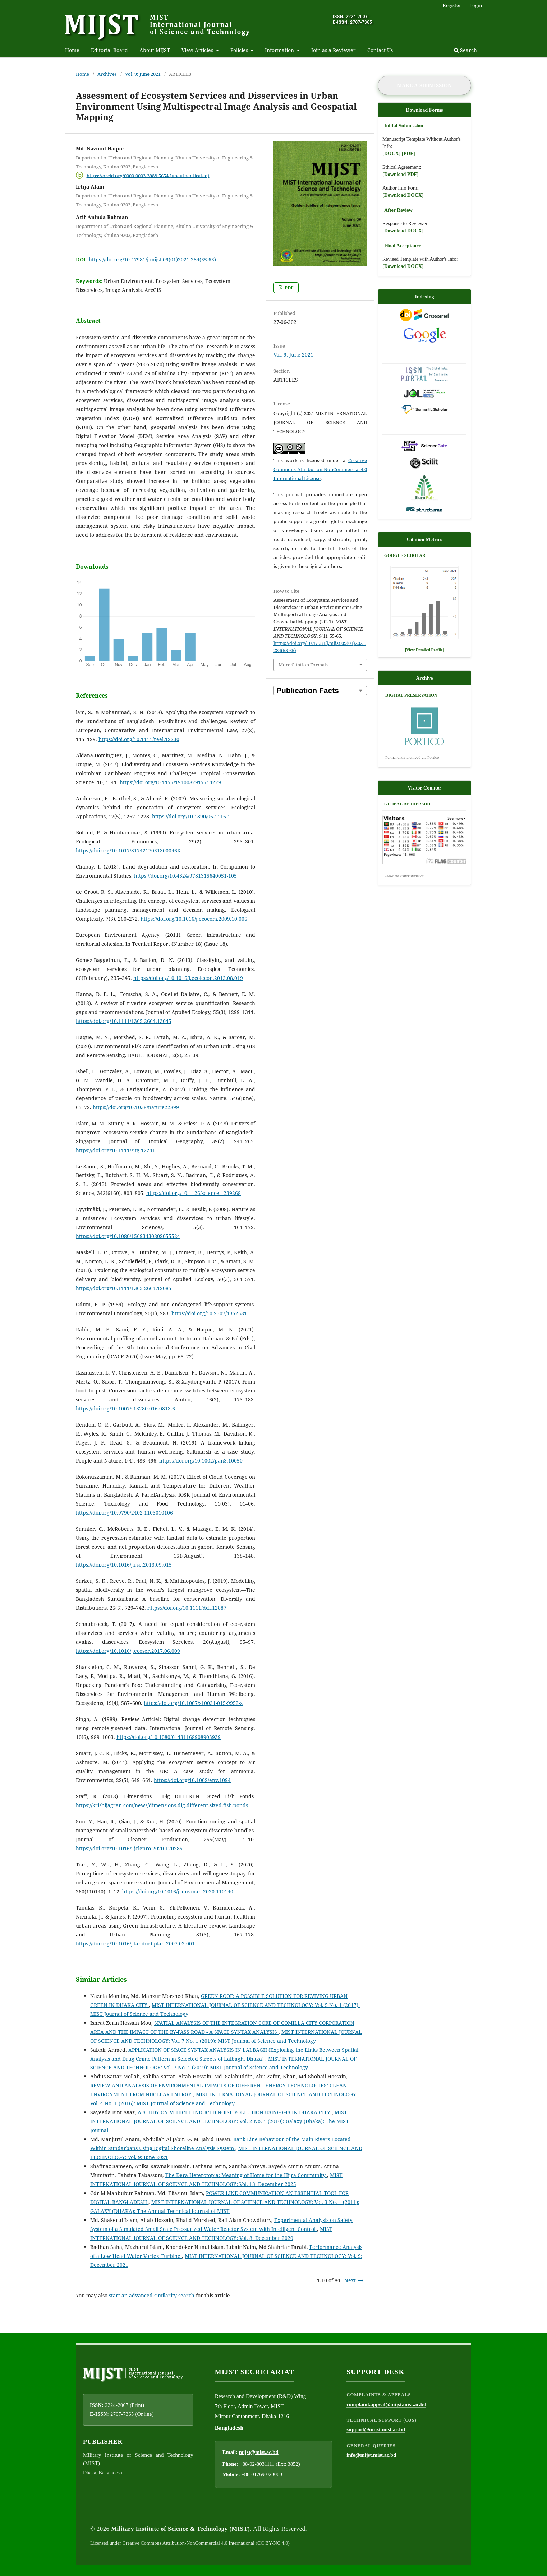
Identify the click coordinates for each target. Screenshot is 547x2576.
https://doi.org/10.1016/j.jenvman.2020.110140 (177, 1891)
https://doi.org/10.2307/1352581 (209, 1313)
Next (350, 2280)
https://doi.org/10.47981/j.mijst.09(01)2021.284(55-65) (152, 259)
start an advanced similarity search (151, 2295)
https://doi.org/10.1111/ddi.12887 (186, 1607)
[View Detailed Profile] (424, 649)
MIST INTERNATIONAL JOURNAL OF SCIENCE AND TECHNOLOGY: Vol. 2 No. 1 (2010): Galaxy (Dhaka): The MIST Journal (219, 2121)
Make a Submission (424, 85)
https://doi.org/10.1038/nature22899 (136, 1107)
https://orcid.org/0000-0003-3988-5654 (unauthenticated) (148, 175)
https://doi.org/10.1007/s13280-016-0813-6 (125, 1408)
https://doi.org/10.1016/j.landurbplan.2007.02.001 (135, 1943)
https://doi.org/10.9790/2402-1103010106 (124, 1512)
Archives (107, 74)
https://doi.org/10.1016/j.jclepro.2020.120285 (129, 1848)
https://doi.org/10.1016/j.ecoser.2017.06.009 (128, 1650)
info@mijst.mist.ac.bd (371, 2455)
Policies (239, 50)
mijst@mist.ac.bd (259, 2452)
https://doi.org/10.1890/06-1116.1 (191, 816)
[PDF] (408, 153)
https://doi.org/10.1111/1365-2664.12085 (123, 1288)
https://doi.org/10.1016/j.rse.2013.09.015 (124, 1564)
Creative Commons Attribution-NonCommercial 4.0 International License (320, 469)
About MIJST (154, 50)
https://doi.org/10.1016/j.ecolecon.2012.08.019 (188, 978)
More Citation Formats (303, 664)
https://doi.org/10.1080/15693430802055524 (128, 1236)
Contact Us (380, 50)
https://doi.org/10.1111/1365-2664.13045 (123, 1021)
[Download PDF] (400, 174)
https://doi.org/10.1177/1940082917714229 (170, 782)
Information (280, 50)
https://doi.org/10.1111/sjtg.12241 (115, 1150)
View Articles (198, 50)
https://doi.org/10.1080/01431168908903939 (168, 1737)
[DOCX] (391, 153)
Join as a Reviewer (333, 50)
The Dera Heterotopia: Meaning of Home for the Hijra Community (246, 2175)
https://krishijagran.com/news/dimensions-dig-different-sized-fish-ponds (162, 1805)
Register (452, 5)
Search (465, 50)
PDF (289, 287)
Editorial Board (109, 50)
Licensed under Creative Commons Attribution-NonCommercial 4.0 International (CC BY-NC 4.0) (190, 2543)
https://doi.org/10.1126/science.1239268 (193, 1193)
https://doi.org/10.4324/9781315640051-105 (185, 875)
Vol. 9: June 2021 (143, 74)
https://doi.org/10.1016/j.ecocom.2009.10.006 (194, 918)
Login (475, 5)
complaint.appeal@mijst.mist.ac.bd (386, 2404)
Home (72, 50)
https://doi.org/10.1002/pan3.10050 (201, 1460)
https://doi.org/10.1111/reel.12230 (138, 739)
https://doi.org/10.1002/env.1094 (192, 1780)
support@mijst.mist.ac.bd (375, 2429)
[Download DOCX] (403, 195)
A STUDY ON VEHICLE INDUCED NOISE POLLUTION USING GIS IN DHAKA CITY (235, 2112)
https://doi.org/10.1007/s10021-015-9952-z (193, 1702)
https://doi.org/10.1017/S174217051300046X (128, 850)
